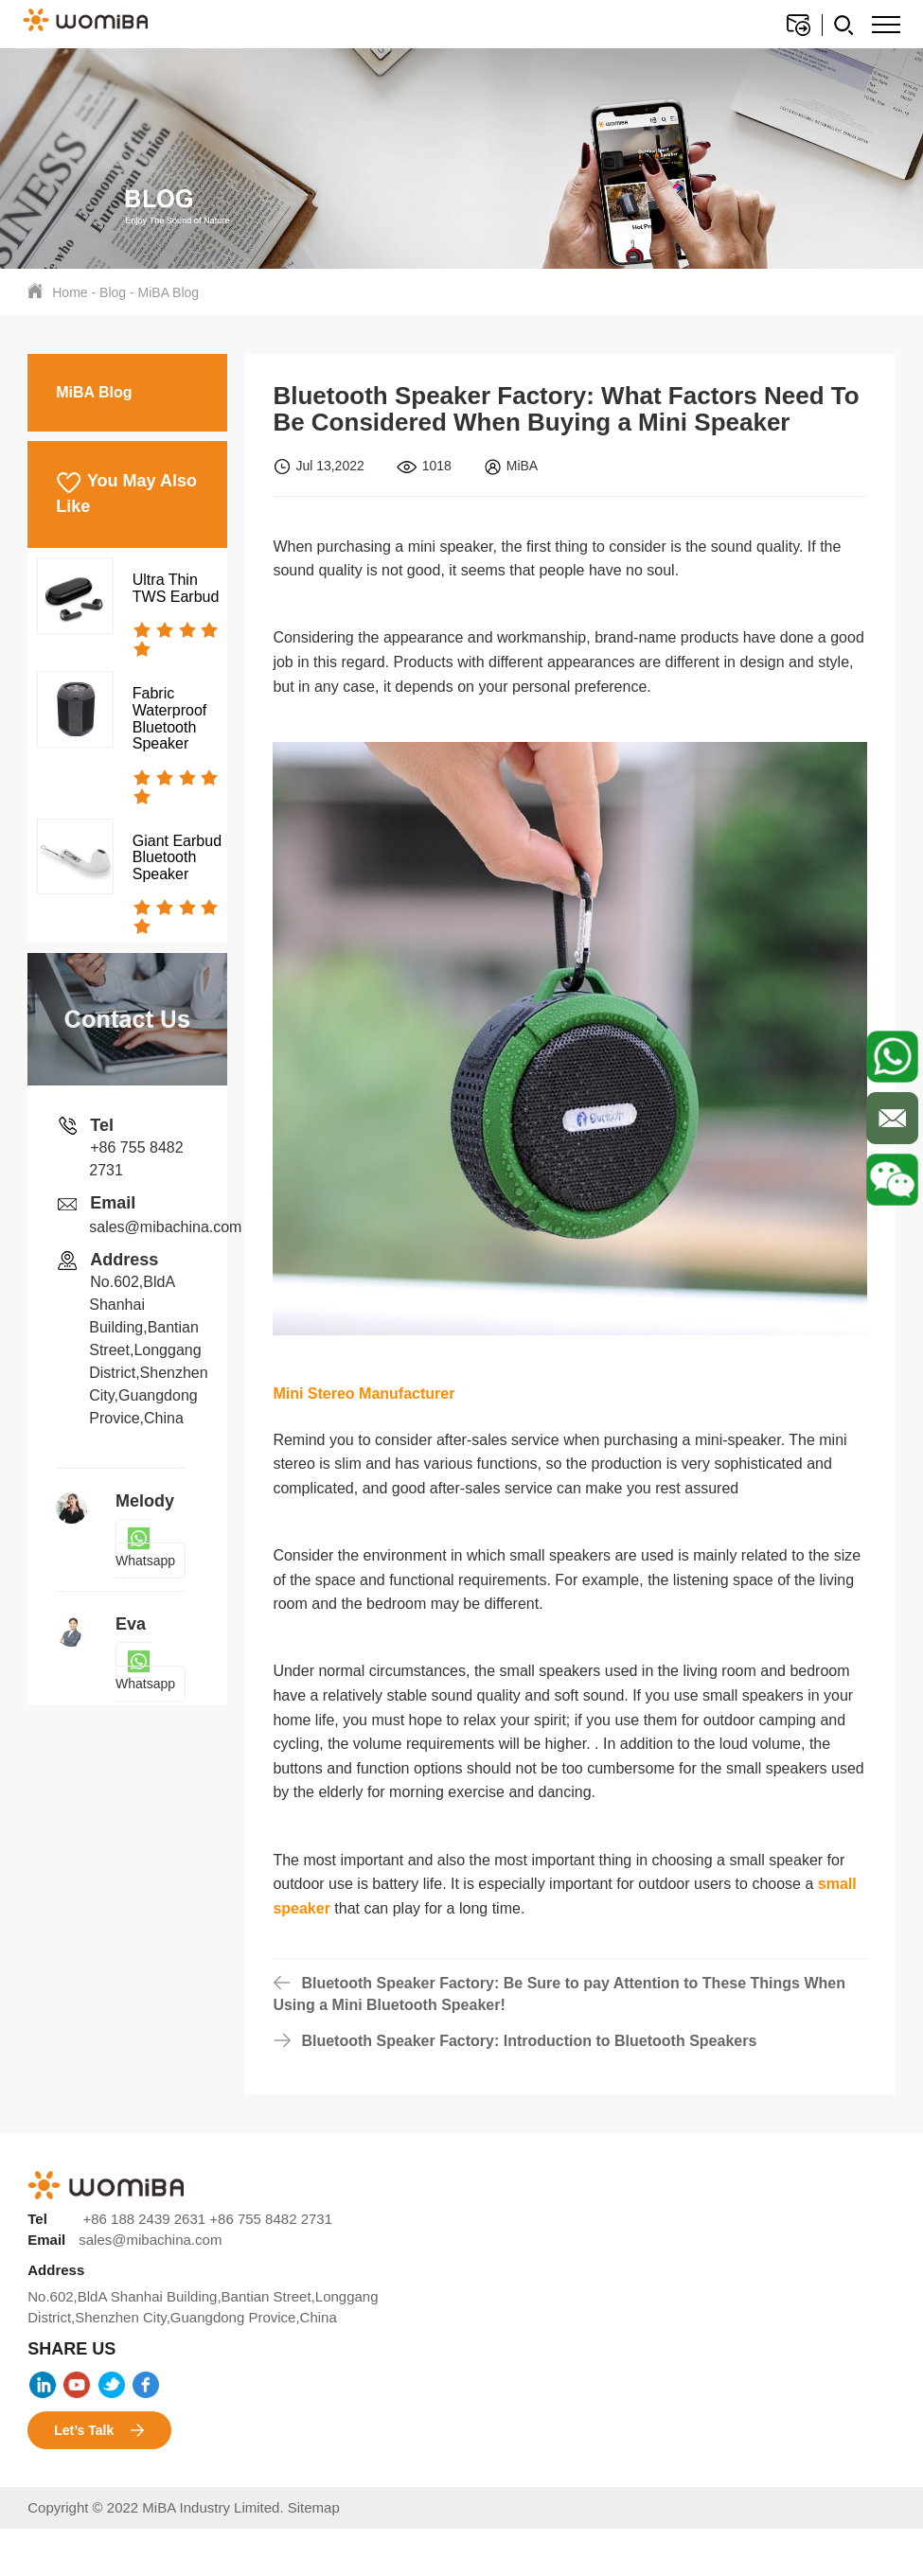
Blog (112, 292)
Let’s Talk (99, 2431)
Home (69, 292)
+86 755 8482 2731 (270, 2219)
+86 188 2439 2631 (143, 2219)
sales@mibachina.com (165, 1227)
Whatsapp (145, 1548)
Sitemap (314, 2507)
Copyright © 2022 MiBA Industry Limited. (157, 2507)
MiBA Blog (169, 292)
